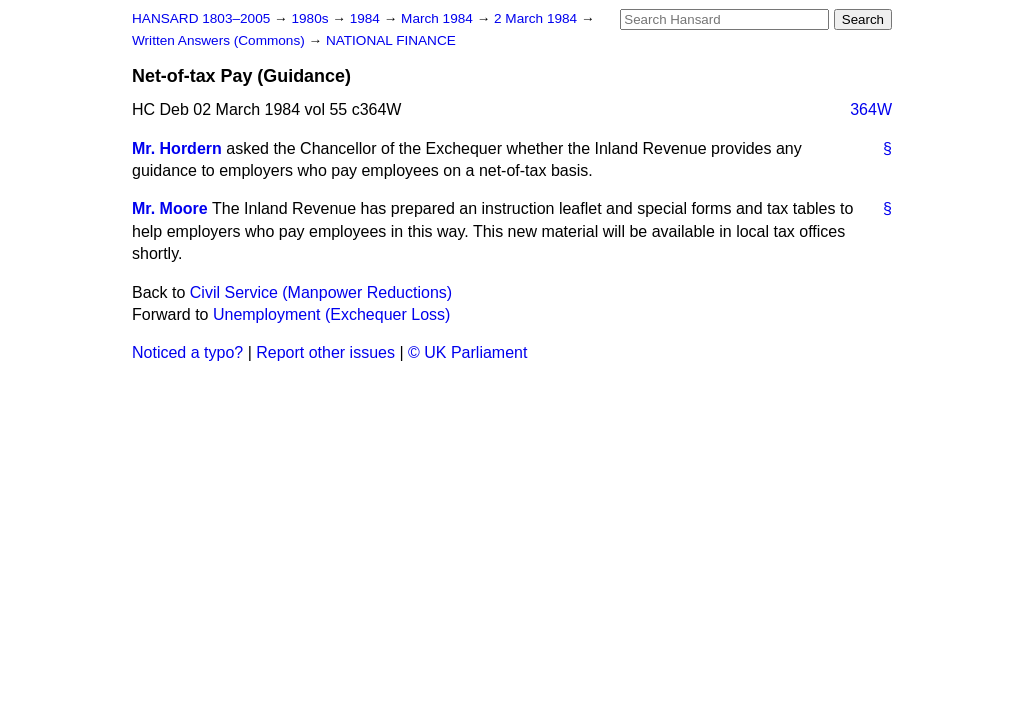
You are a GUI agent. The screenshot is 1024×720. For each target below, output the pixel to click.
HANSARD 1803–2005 (201, 18)
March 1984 (439, 18)
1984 (367, 18)
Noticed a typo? (187, 352)
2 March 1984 (537, 18)
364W (871, 109)
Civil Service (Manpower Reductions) (321, 292)
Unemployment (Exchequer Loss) (331, 314)
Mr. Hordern (177, 148)
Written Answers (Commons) (220, 40)
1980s (311, 18)
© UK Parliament (467, 352)
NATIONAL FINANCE (391, 40)
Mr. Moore (170, 208)
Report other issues (325, 352)
